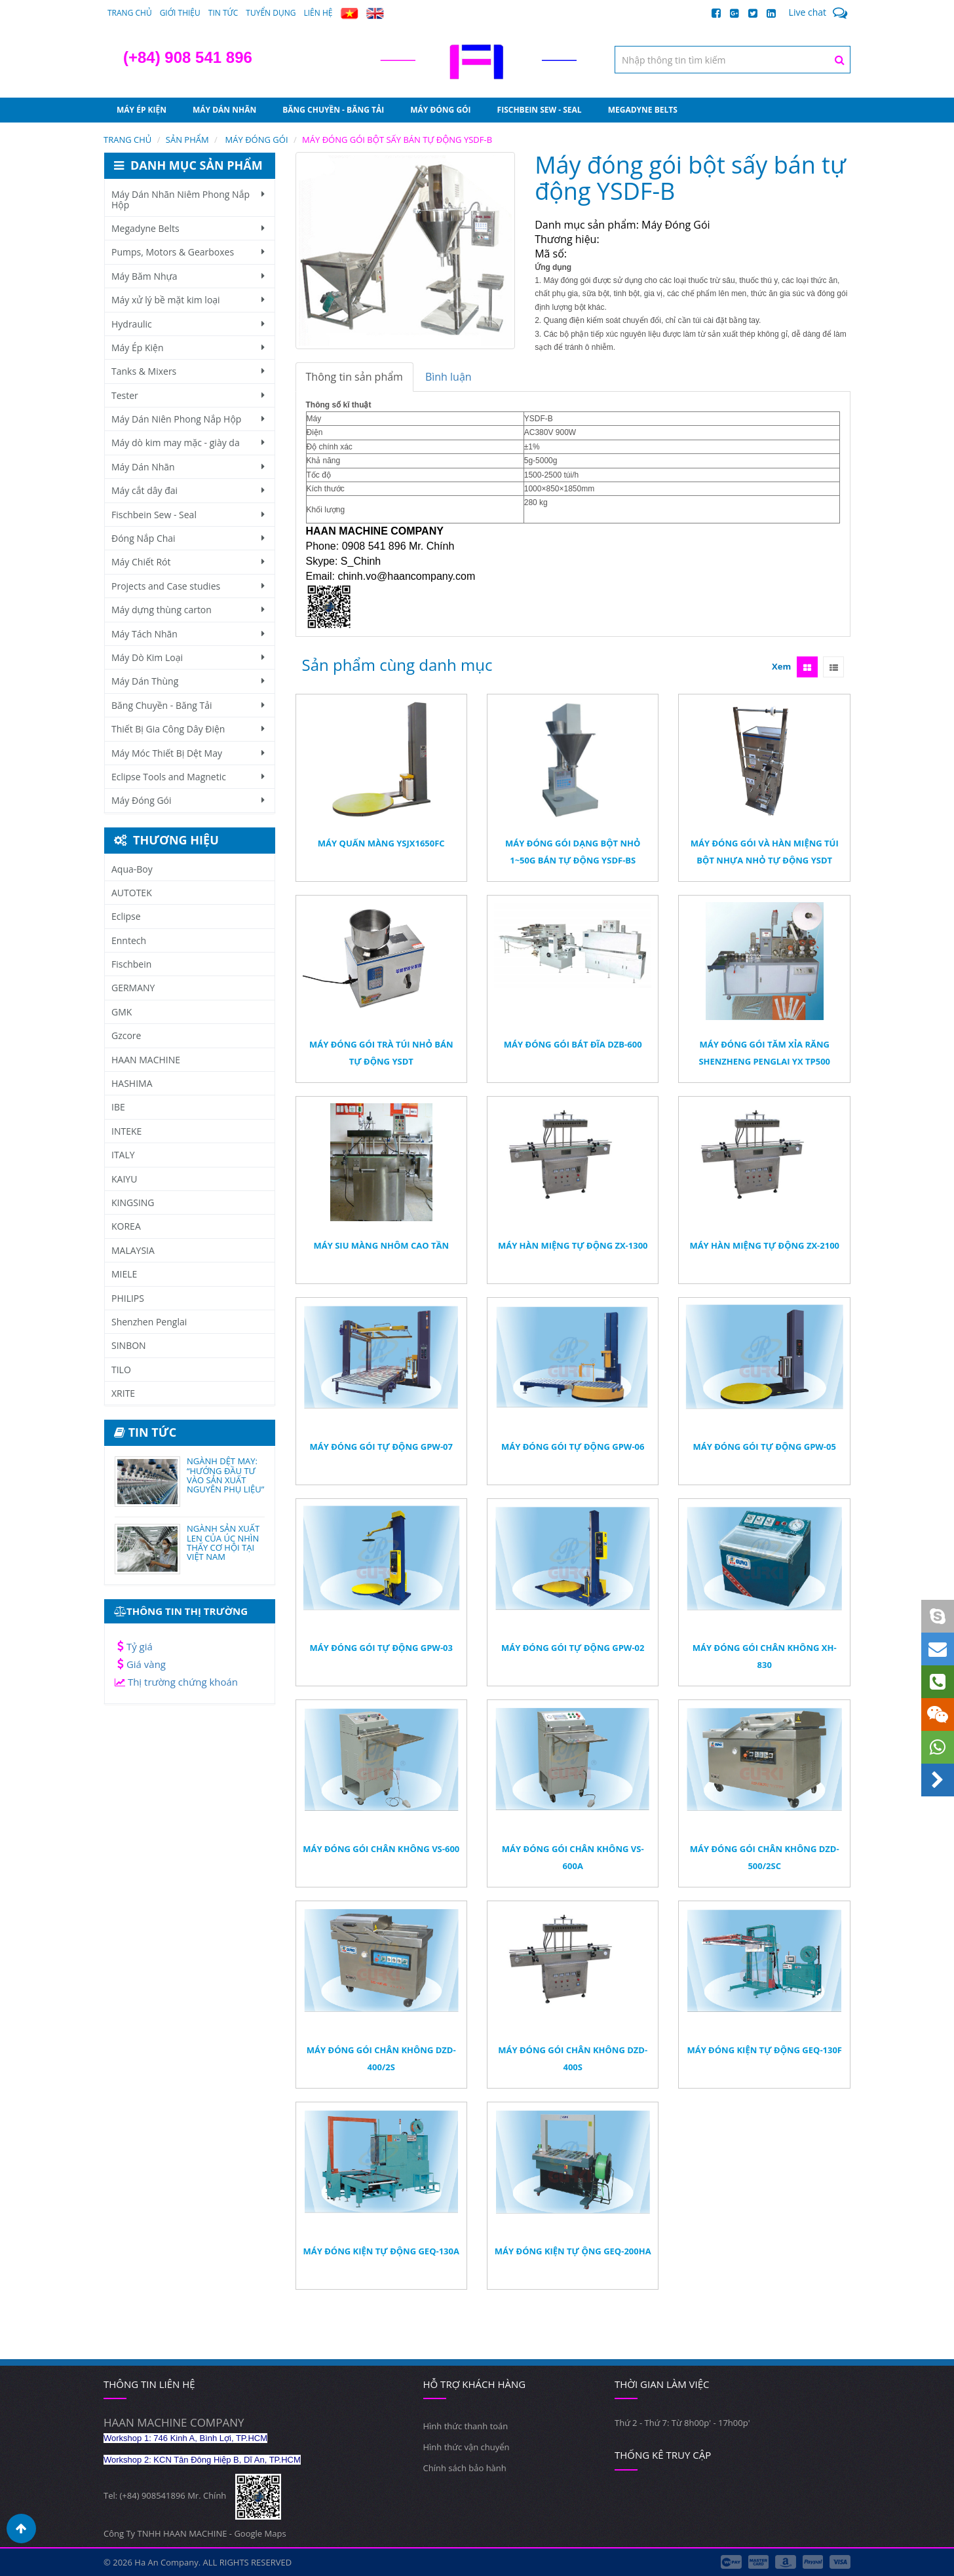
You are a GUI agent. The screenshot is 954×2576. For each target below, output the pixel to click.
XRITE (123, 1393)
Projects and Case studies (188, 586)
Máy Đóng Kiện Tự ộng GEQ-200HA (573, 2251)
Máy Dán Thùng (188, 681)
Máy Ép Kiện (141, 109)
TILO (121, 1369)
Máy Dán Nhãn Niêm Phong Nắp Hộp (188, 199)
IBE (118, 1107)
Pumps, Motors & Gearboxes (188, 252)
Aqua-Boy (132, 869)
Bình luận (448, 376)
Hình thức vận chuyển (466, 2447)
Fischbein (131, 964)
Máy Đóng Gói (440, 109)
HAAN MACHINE (145, 1059)
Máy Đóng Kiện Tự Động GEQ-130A (381, 2251)
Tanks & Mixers (188, 371)
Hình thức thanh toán (465, 2426)
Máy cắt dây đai (188, 490)
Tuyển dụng (271, 12)
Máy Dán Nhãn (224, 109)
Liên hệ (317, 12)
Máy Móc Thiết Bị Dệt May (188, 753)
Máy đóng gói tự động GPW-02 (572, 1648)
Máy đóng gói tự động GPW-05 (764, 1446)
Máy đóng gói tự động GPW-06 (572, 1446)
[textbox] (732, 59)
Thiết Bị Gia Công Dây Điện (188, 729)
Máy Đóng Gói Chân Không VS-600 (381, 1849)
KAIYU (124, 1179)
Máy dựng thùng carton (188, 609)
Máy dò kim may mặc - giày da (188, 442)
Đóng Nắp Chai (188, 538)
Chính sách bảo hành (464, 2468)
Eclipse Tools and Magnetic (188, 776)
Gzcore (126, 1035)
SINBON (128, 1345)
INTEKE (126, 1131)
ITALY (123, 1154)
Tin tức (223, 12)
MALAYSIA (133, 1250)
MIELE (124, 1274)
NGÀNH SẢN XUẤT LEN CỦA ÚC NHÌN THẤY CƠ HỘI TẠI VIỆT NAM (223, 1542)
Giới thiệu (180, 12)
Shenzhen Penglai (149, 1322)
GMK (121, 1012)
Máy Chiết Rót (188, 562)
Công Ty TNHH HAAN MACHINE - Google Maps (195, 2533)
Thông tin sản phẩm (354, 376)
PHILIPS (127, 1298)
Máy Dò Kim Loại (188, 657)
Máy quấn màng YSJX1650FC (381, 843)
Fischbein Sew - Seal (539, 109)
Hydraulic (188, 324)
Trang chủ (129, 12)
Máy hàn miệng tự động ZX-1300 (573, 1245)
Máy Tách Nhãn (188, 634)
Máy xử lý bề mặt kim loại (188, 300)
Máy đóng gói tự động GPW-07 (381, 1446)
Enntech (128, 940)
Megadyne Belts (642, 109)
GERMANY (133, 987)
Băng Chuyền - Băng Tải (333, 109)
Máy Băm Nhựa (188, 276)
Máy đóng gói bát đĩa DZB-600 (573, 1044)
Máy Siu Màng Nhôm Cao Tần (381, 1245)
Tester (188, 395)
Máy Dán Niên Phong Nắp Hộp (188, 419)
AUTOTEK (131, 892)
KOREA (126, 1226)
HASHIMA (132, 1083)
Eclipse (126, 916)
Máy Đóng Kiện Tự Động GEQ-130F (764, 2050)
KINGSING (133, 1202)
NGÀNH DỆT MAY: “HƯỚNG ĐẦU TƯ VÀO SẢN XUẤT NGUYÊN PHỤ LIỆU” (225, 1475)
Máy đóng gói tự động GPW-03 (381, 1648)
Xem (781, 666)
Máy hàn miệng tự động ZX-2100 (764, 1245)
